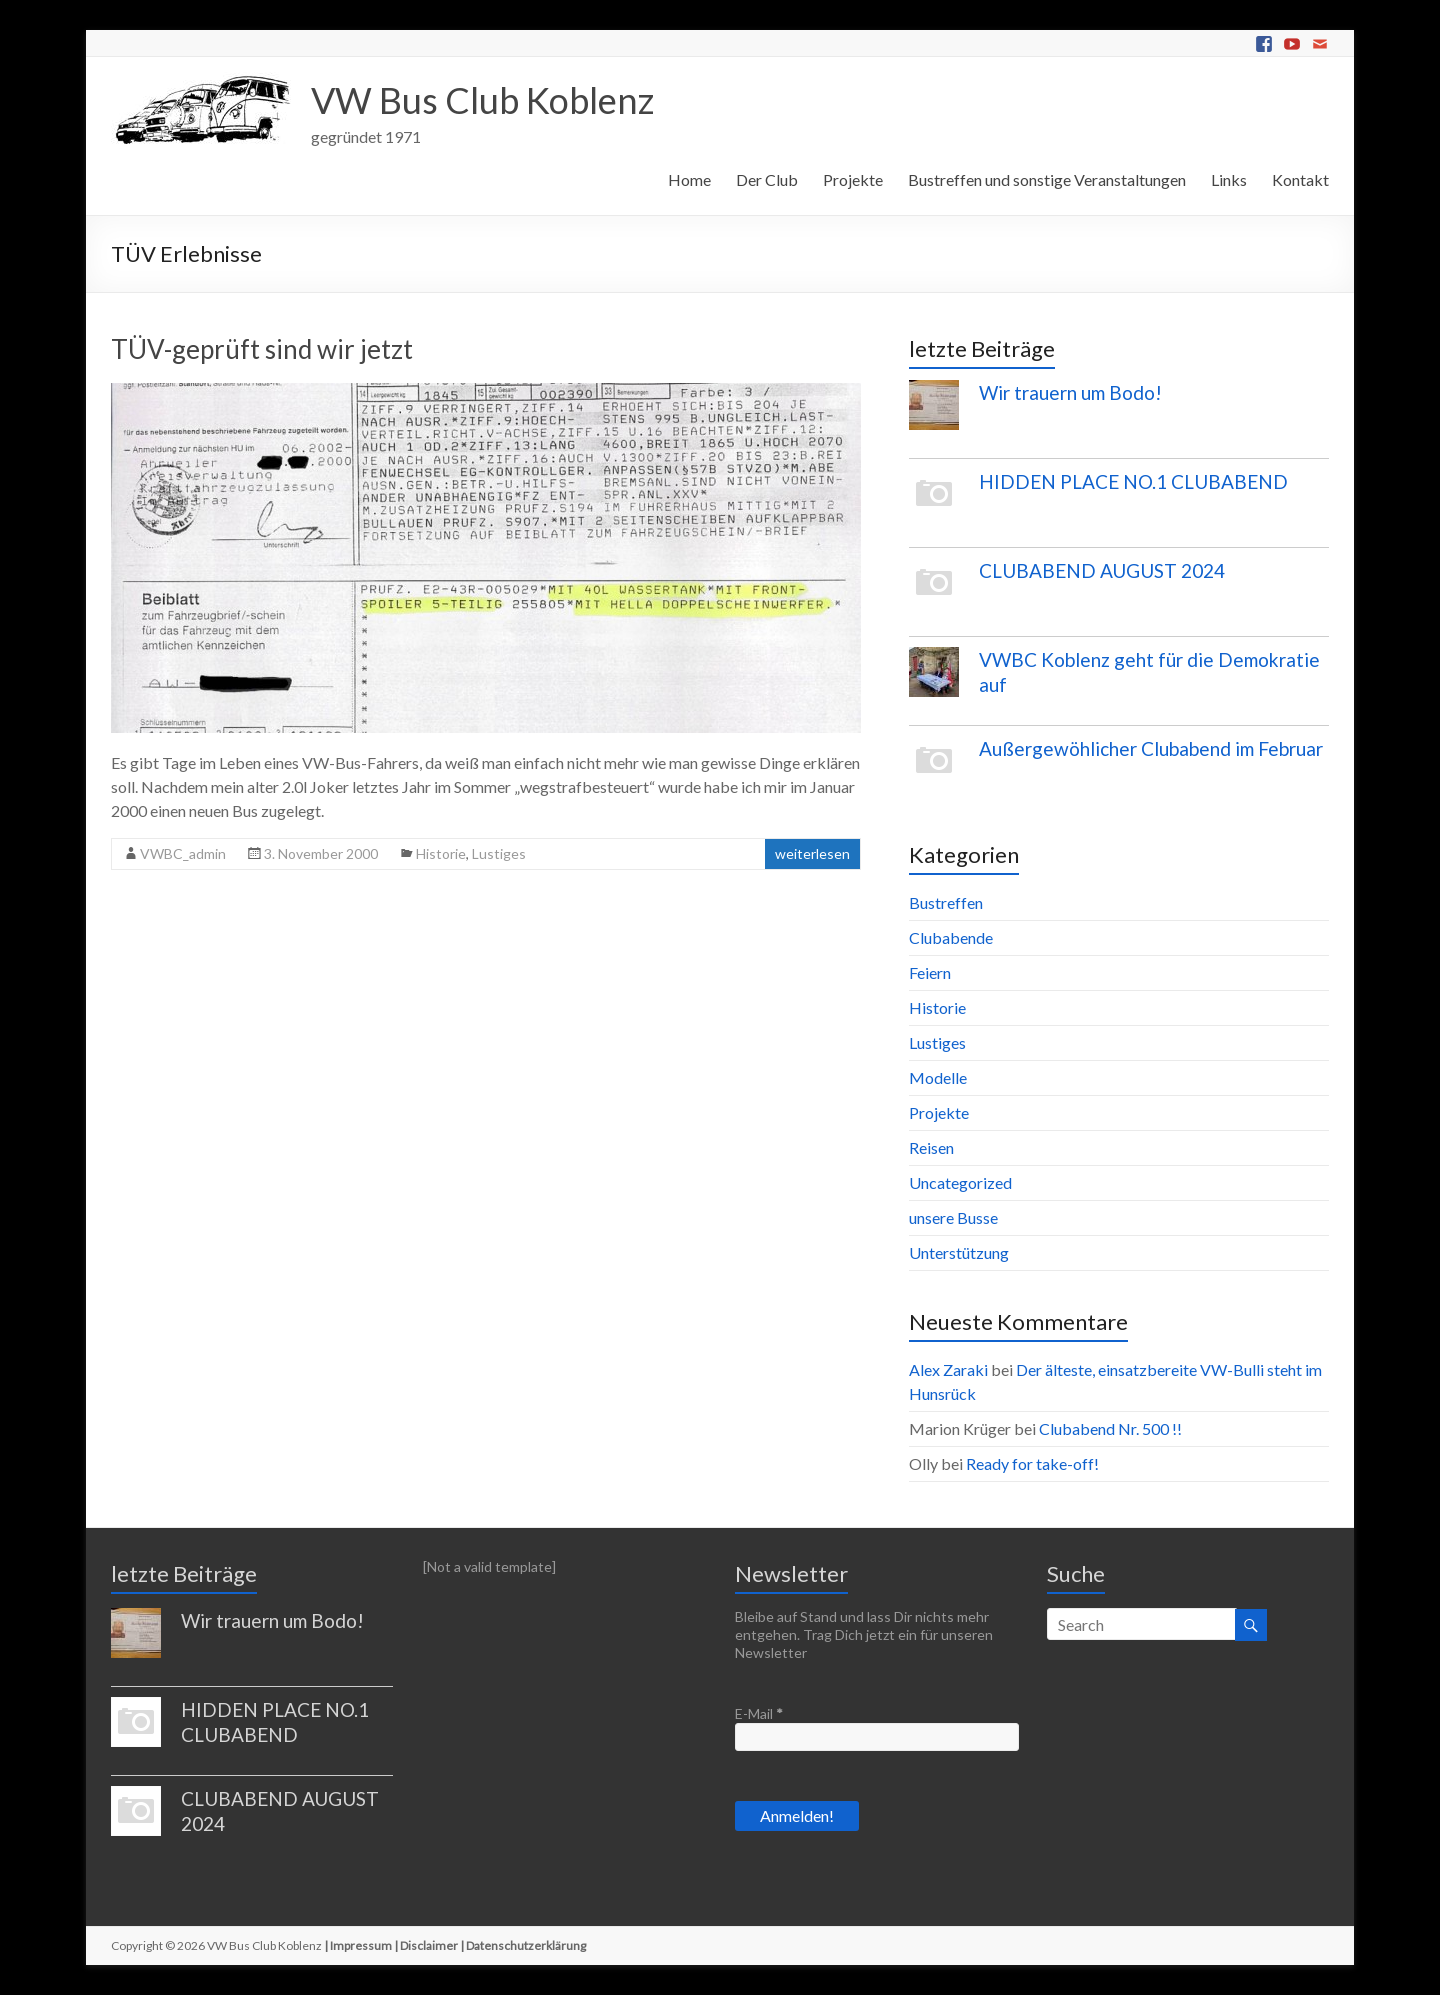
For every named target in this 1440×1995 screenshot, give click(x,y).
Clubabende (951, 937)
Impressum (361, 1945)
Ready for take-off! (1032, 1463)
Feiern (930, 972)
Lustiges (499, 853)
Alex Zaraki (948, 1369)
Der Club (767, 179)
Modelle (938, 1077)
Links (1229, 179)
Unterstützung (959, 1252)
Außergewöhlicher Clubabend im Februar (1151, 748)
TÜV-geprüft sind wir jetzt (262, 349)
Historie (441, 853)
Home (689, 179)
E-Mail (759, 1713)
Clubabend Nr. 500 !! (1110, 1428)
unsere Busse (953, 1217)
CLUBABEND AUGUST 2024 (1102, 570)
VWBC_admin (183, 853)
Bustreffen (946, 902)
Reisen (931, 1147)
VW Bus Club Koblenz (482, 100)
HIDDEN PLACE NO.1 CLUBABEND (1133, 481)
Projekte (853, 179)
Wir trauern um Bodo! (1070, 392)
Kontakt (1300, 179)
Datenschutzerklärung (526, 1945)
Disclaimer (429, 1945)
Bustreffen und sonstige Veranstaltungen (1047, 179)
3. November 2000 (321, 853)
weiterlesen (812, 853)
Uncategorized (960, 1182)
